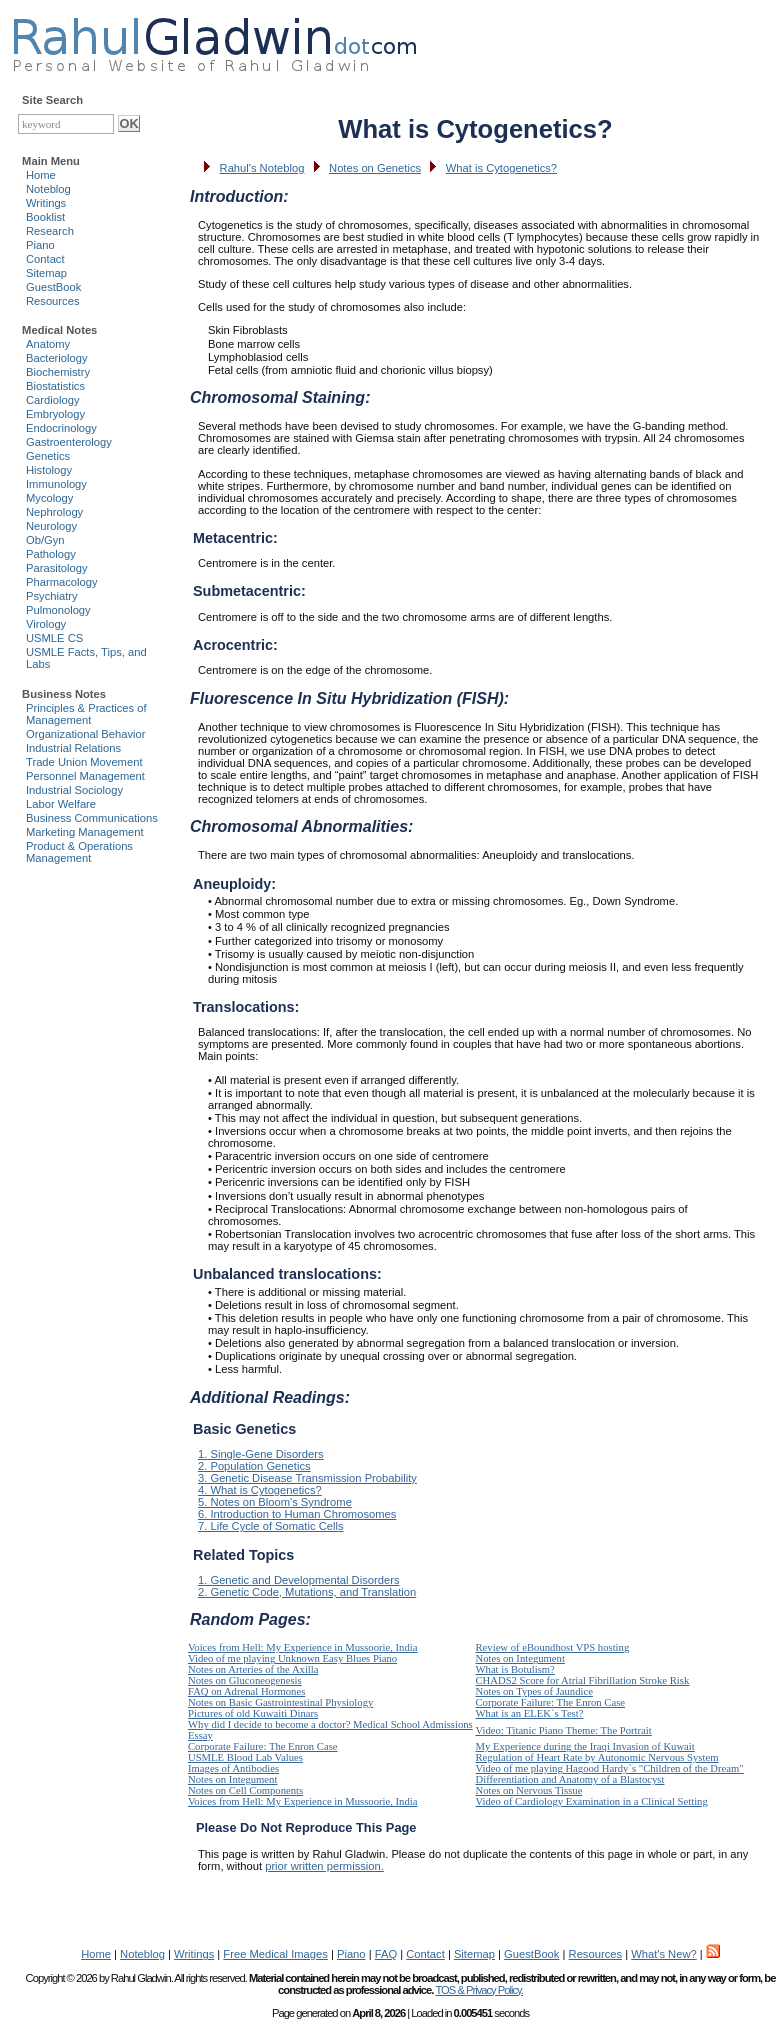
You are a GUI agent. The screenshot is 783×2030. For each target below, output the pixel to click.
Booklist (45, 217)
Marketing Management (85, 832)
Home (41, 175)
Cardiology (52, 400)
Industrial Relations (73, 748)
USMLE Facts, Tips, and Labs (86, 658)
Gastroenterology (69, 442)
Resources (52, 301)
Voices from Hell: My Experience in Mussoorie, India (302, 1647)
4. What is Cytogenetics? (260, 1490)
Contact (45, 259)
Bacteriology (57, 358)
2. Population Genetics (254, 1466)
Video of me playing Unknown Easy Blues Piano (292, 1658)
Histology (49, 470)
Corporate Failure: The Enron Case (551, 1702)
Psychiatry (52, 596)
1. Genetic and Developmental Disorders (298, 1580)
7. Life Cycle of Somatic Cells (271, 1526)
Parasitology (57, 568)
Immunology (56, 484)
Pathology (51, 554)
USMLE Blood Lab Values (245, 1757)
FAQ (386, 1954)
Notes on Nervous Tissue (529, 1790)
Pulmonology (58, 610)
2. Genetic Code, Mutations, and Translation (307, 1592)
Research (50, 231)
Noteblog (48, 189)
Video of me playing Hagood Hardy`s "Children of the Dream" (610, 1768)
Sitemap (46, 273)
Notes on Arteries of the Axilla (253, 1669)
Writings (46, 203)
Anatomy (48, 344)
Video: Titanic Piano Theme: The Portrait (564, 1730)
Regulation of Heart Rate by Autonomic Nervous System (597, 1757)
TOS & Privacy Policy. (478, 1990)
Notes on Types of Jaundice (534, 1691)
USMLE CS (54, 638)
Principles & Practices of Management (86, 714)
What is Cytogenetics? (501, 168)
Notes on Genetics (375, 168)
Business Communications (92, 818)
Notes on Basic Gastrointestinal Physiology (280, 1702)
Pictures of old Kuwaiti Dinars (253, 1713)
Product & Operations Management (79, 852)
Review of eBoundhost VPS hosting (553, 1647)
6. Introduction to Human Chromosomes (297, 1514)
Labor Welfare (61, 804)
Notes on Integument (520, 1658)
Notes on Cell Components (245, 1790)
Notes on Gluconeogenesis (245, 1680)
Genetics (48, 456)
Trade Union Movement (84, 762)
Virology (46, 624)
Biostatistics (55, 386)
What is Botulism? (515, 1669)
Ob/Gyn (45, 540)
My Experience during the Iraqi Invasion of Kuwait (585, 1746)
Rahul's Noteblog (262, 168)
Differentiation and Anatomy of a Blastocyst (570, 1779)
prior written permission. (324, 1866)
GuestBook (53, 287)
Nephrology (54, 512)
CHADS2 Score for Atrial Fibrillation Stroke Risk (583, 1680)
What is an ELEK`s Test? (530, 1713)
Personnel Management (85, 776)
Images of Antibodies (233, 1768)
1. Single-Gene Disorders (261, 1454)
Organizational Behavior (85, 734)
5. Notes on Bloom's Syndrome (275, 1502)
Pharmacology (62, 582)
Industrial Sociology (74, 790)
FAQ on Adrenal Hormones (246, 1691)
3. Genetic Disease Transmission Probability (307, 1478)
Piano (40, 245)
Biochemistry (58, 372)
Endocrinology (61, 428)
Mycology (49, 498)
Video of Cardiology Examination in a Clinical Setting (592, 1801)
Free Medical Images (275, 1954)
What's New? (664, 1954)
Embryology (55, 414)
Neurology (51, 526)
